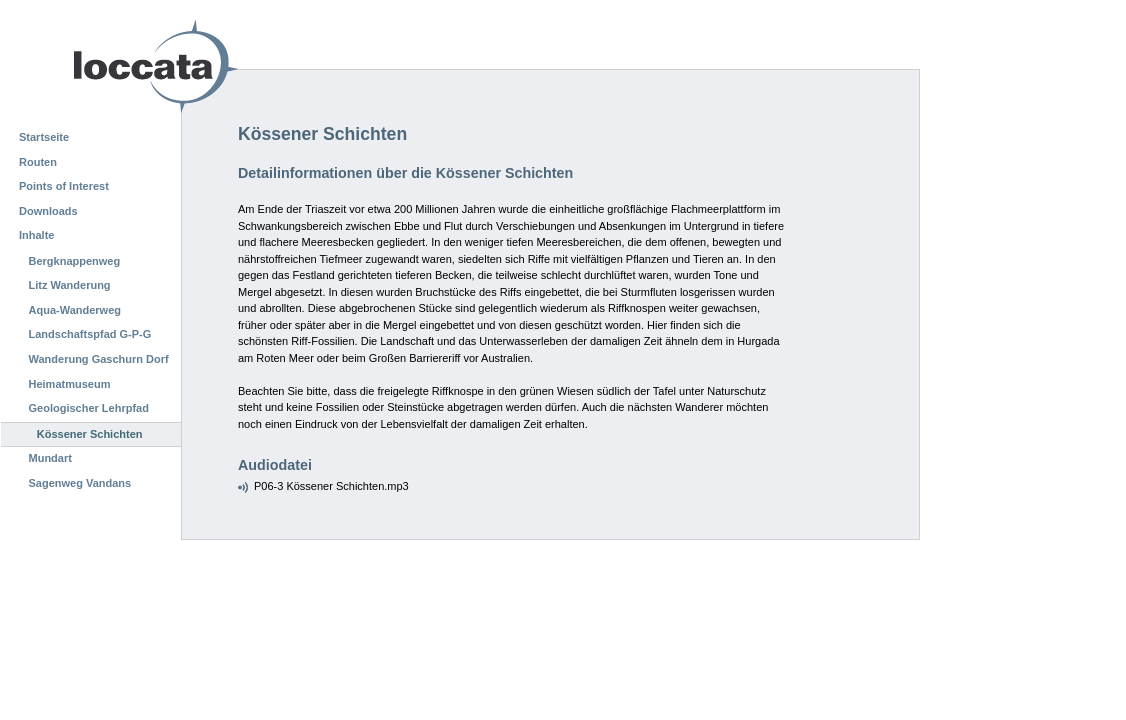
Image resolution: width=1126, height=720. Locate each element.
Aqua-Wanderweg (75, 310)
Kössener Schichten (90, 434)
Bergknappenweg (75, 261)
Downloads (48, 211)
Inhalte (36, 235)
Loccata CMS (105, 66)
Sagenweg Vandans (80, 483)
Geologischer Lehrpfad (89, 408)
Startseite (44, 137)
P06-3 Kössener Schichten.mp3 (331, 486)
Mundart (50, 458)
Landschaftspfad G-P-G (90, 334)
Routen (38, 162)
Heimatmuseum (70, 384)
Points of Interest (64, 186)
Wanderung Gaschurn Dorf (99, 359)
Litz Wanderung (70, 285)
